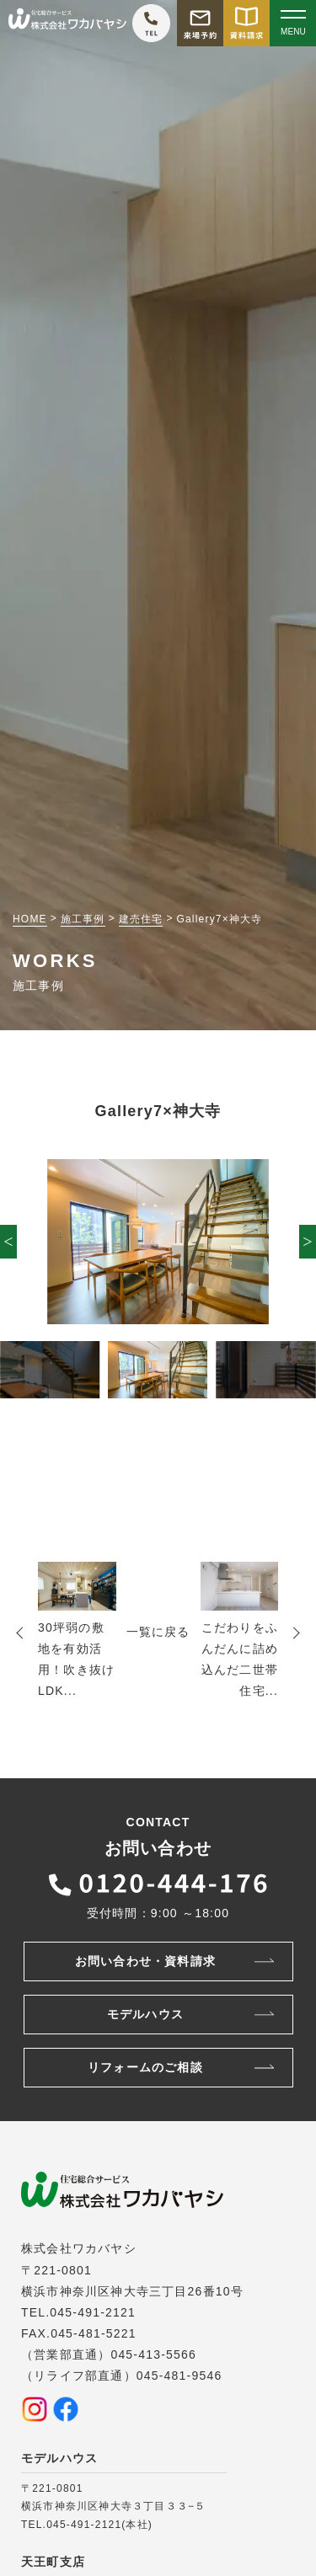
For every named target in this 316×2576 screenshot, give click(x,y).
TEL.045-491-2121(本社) (87, 2525)
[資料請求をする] (246, 23)
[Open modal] (293, 23)
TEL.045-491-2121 (78, 2312)
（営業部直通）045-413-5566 (108, 2354)
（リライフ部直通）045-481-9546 (121, 2375)
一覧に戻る (158, 1631)
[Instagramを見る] (34, 2409)
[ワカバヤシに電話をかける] (151, 23)
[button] (8, 1242)
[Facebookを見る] (65, 2409)
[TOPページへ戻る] (67, 23)
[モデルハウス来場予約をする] (200, 23)
